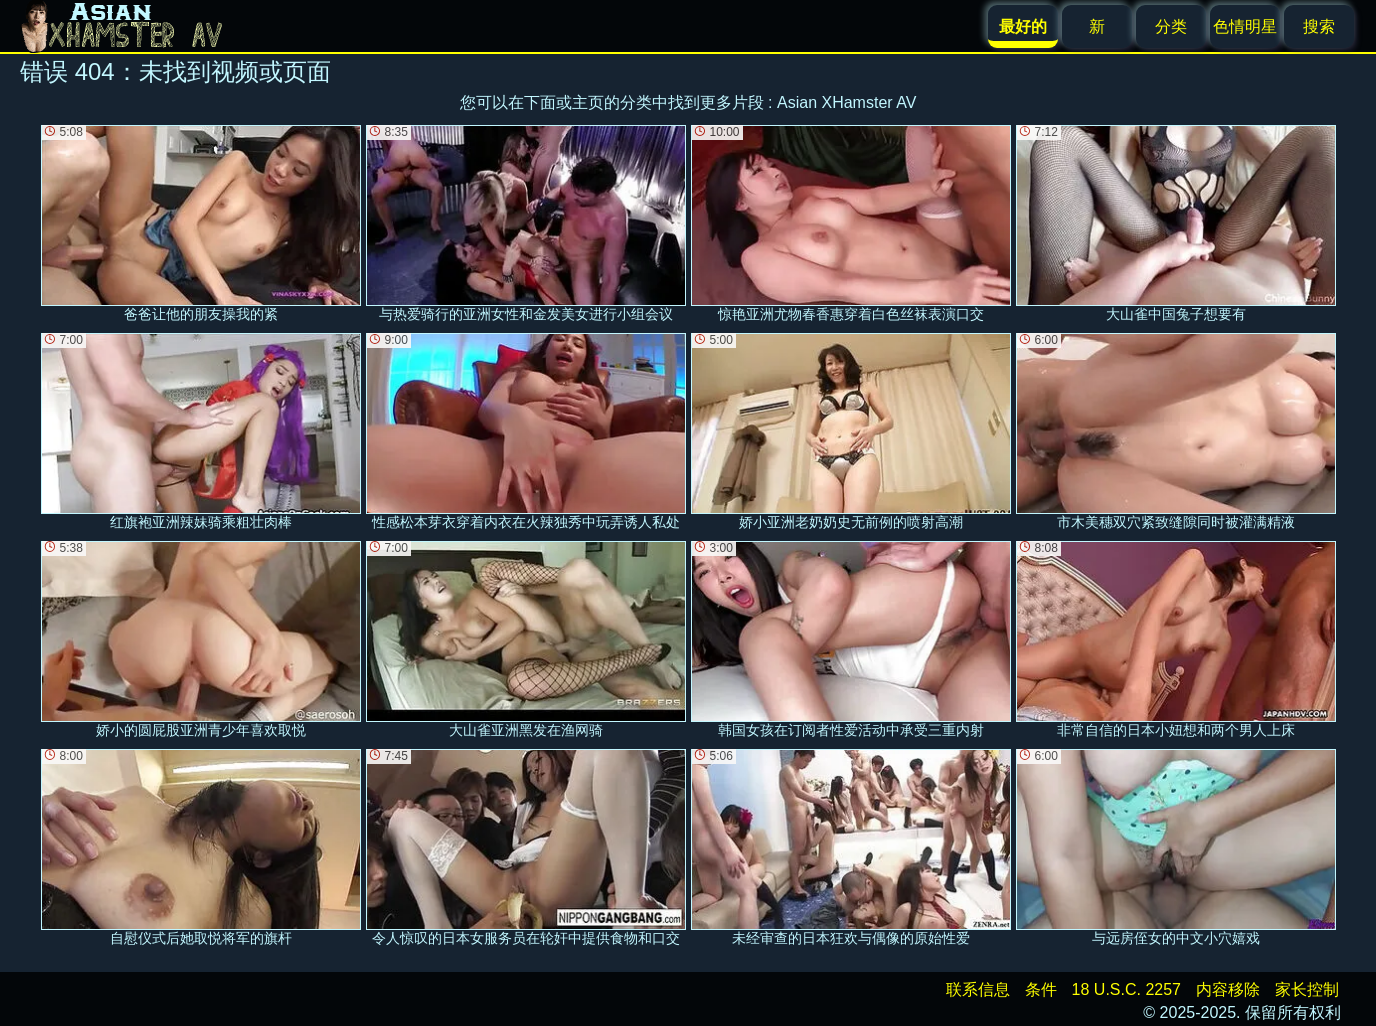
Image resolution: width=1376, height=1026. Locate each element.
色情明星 (1245, 26)
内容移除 (1228, 989)
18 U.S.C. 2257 (1126, 989)
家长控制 (1307, 989)
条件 (1041, 989)
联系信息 (978, 989)
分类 (1171, 26)
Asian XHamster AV (846, 102)
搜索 (1319, 26)
